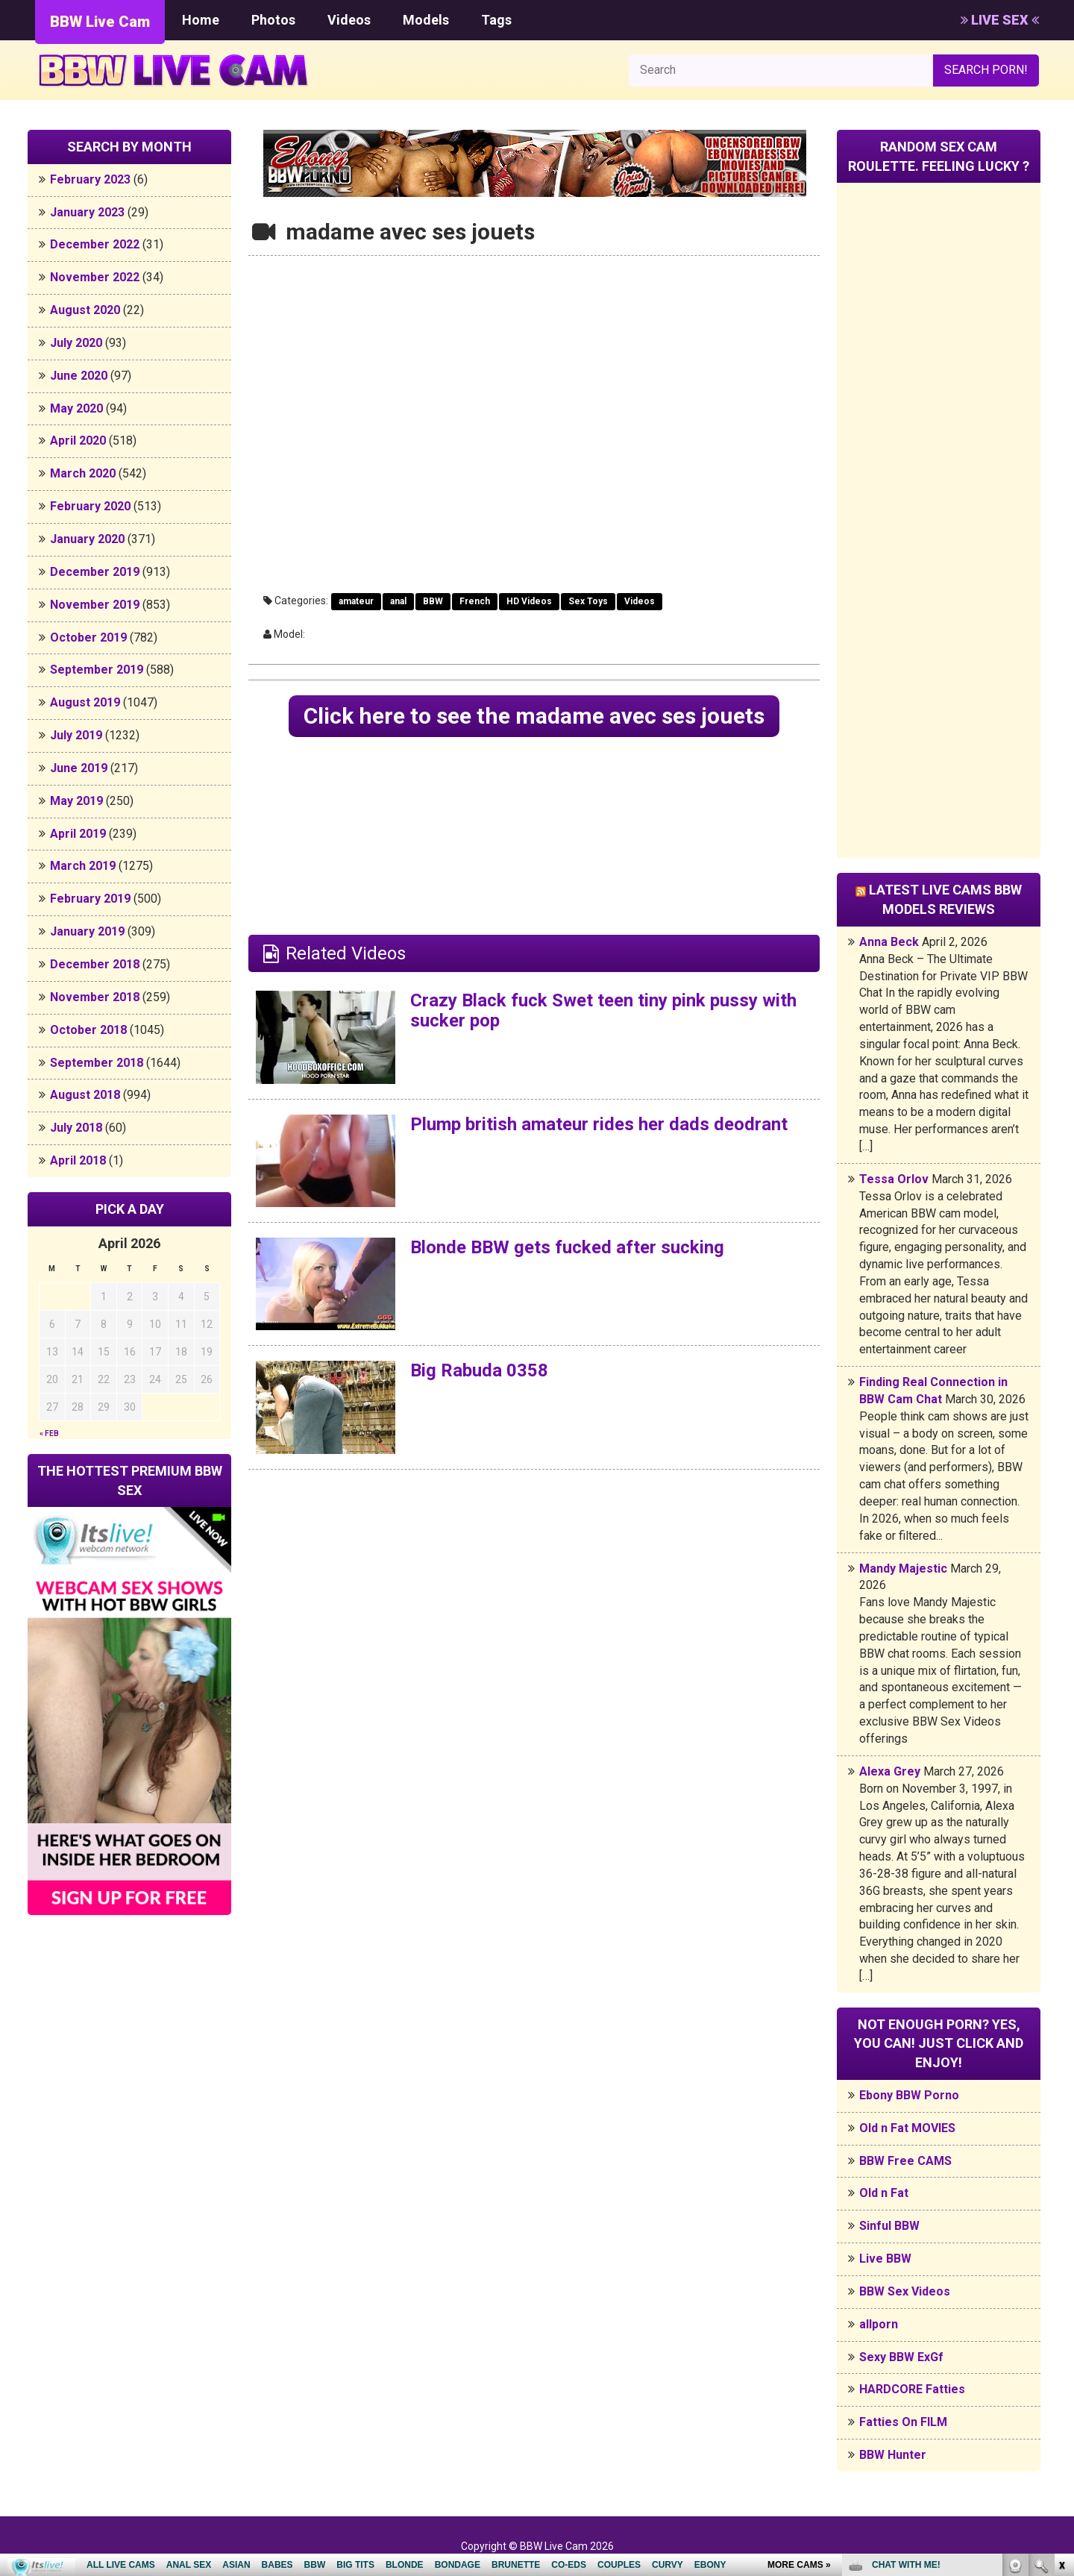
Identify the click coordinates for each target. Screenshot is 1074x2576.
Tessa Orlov (894, 1179)
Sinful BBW (889, 2226)
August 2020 (85, 310)
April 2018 (78, 1160)
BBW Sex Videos (904, 2291)
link (1061, 2343)
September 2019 (96, 669)
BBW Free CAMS (905, 2161)
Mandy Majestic (903, 1568)
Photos (273, 20)
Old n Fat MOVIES (907, 2128)
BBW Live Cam (100, 22)
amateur (356, 601)
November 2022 (94, 277)
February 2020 (90, 506)
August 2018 (85, 1095)
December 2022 (94, 244)
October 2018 (88, 1030)
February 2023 (90, 179)
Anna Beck (889, 942)
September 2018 (96, 1063)
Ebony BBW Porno (909, 2095)
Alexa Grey (889, 1771)
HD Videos (529, 601)
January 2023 (87, 212)
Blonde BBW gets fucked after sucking (567, 1247)
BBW (433, 601)
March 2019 (83, 866)
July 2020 (76, 343)
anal (398, 601)
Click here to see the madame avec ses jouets (534, 716)
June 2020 (78, 376)
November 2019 (94, 605)
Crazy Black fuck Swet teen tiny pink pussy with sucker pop (603, 1010)
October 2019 (88, 637)
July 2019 (76, 735)
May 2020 (76, 408)
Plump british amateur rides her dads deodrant (599, 1124)
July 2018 (76, 1128)
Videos (349, 20)
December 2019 (94, 572)
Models (426, 20)
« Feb (49, 1433)
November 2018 (94, 997)
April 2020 (78, 440)
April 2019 (78, 834)
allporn (878, 2324)
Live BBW (885, 2258)
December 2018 (94, 964)
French (474, 601)
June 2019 (78, 768)
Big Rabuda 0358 (479, 1370)
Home (200, 20)
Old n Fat (883, 2193)
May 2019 (76, 801)
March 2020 (83, 473)
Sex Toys (588, 601)
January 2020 (87, 539)
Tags (496, 20)
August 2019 (85, 702)
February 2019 (90, 898)
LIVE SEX (1000, 20)
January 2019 (87, 931)
